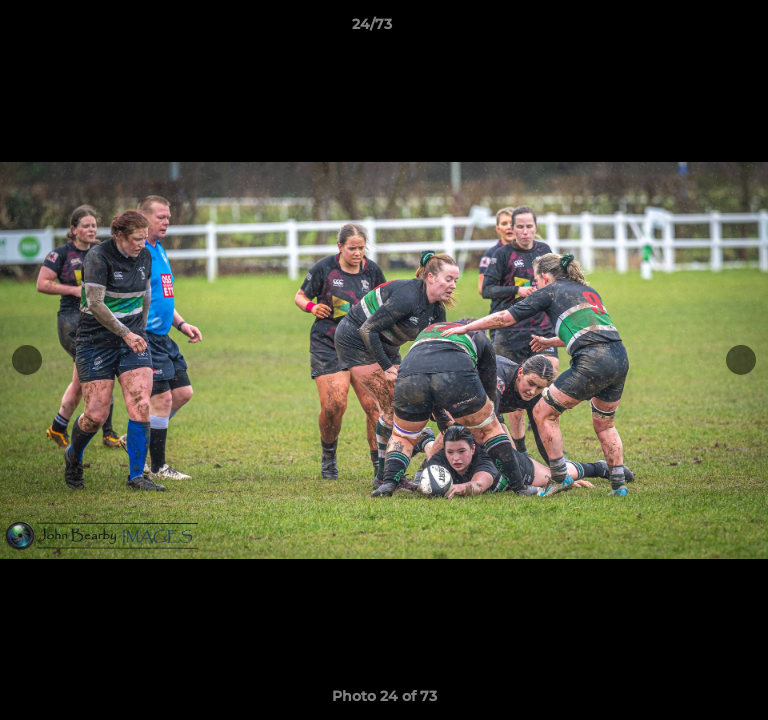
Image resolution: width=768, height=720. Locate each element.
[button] (696, 29)
